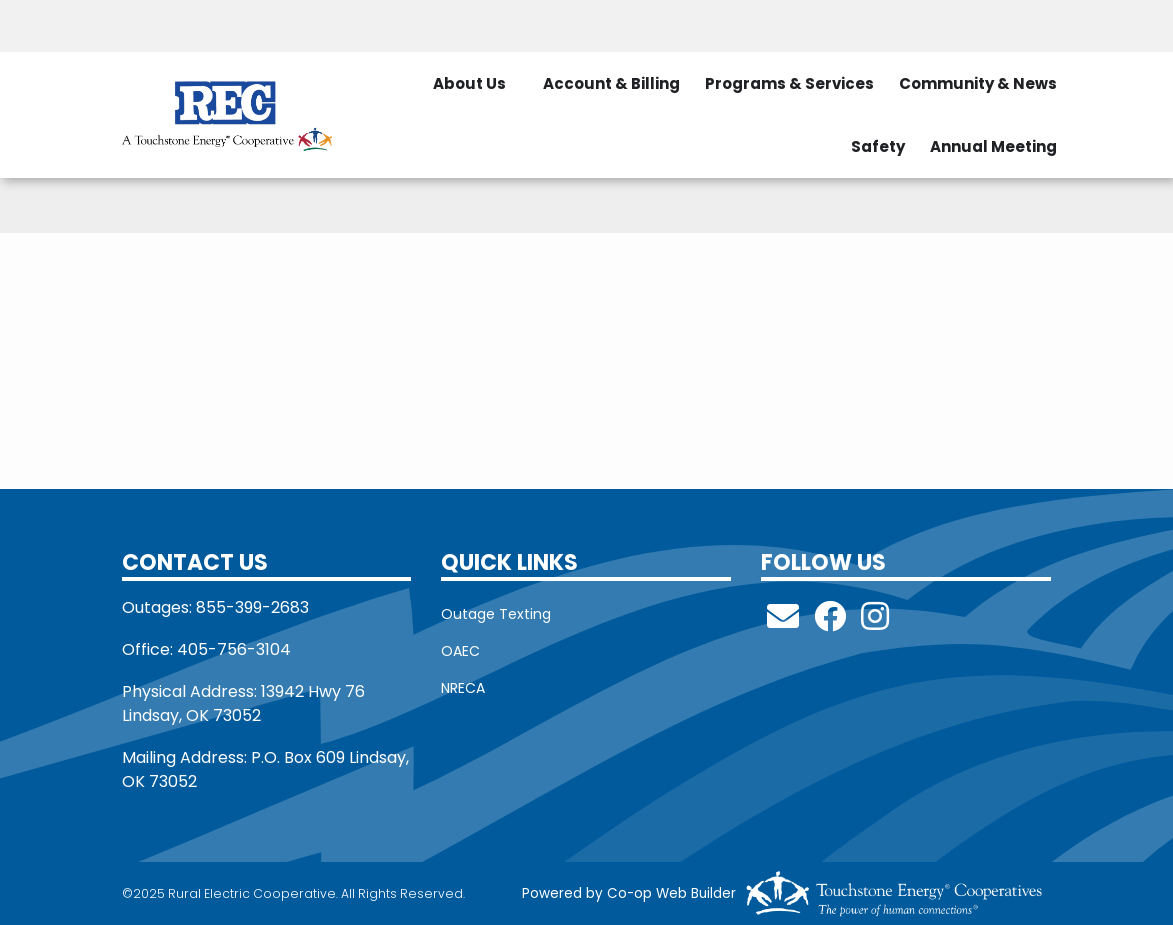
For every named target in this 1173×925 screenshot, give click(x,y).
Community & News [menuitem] (978, 83)
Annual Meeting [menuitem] (993, 146)
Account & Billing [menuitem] (611, 83)
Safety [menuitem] (878, 146)
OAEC (460, 651)
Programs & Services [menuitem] (789, 83)
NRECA (463, 688)
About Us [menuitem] (469, 83)
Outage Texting (496, 614)
